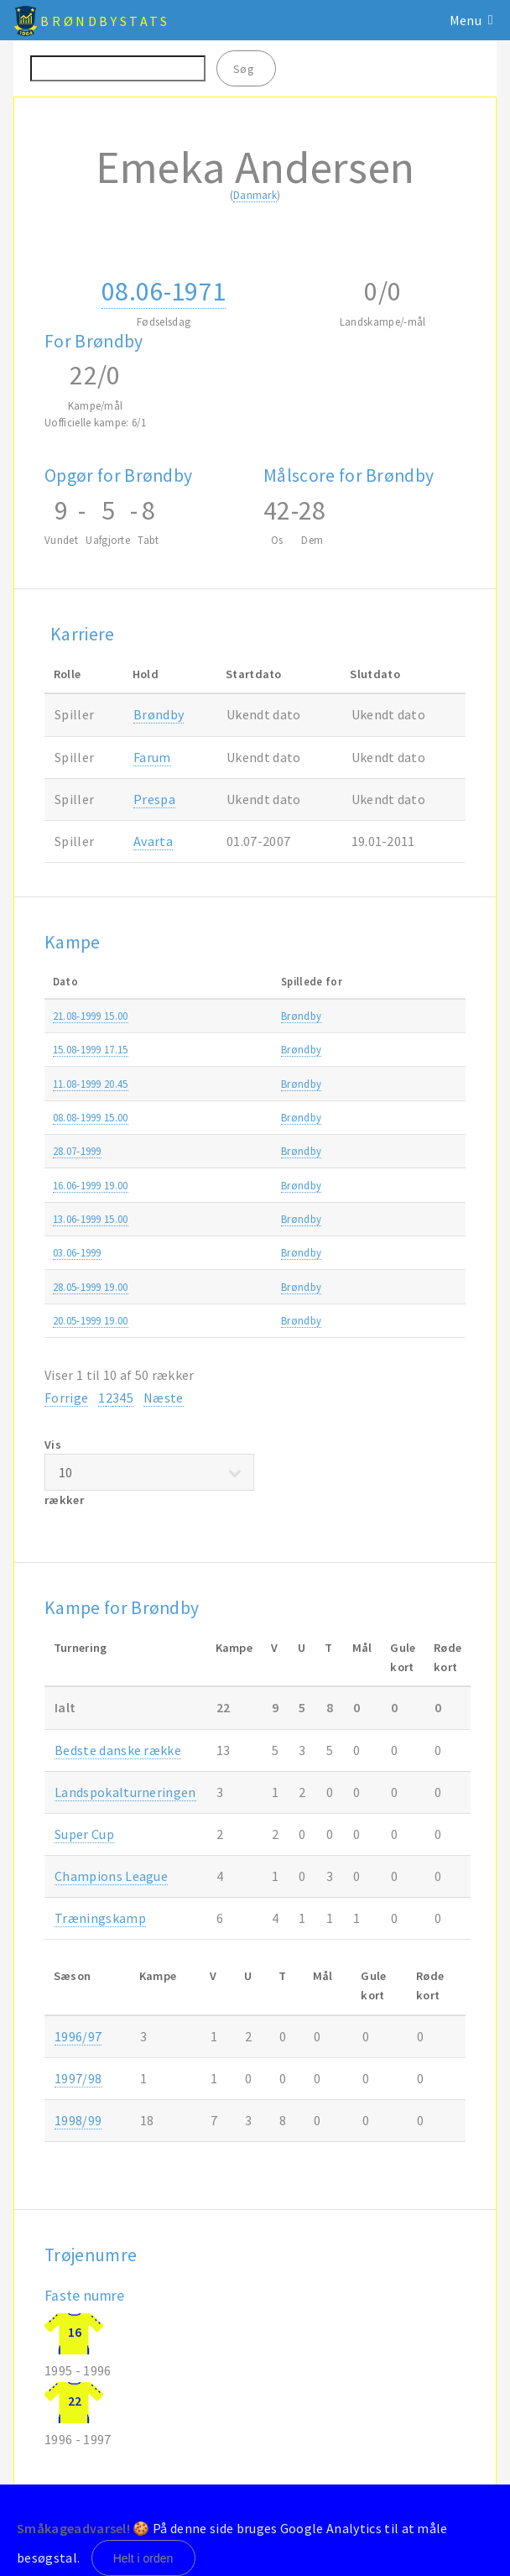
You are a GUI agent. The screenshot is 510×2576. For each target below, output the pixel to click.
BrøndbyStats (104, 21)
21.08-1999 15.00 (90, 1015)
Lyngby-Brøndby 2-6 (277, 1185)
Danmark (255, 194)
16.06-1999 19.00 (90, 1185)
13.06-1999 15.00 (90, 1218)
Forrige (66, 1397)
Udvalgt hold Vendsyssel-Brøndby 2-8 (318, 1252)
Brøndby (158, 714)
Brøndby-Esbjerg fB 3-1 (283, 1049)
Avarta (153, 841)
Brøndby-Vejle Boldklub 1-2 (294, 1218)
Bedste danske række (118, 1750)
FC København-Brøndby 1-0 (295, 1286)
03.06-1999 (77, 1252)
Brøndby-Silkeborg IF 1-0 (288, 1117)
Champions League (111, 1876)
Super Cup (84, 1834)
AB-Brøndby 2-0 (266, 1015)
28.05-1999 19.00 (90, 1286)
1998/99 (78, 2120)
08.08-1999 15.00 (90, 1117)
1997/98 (78, 2078)
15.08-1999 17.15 (90, 1049)
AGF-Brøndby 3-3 (270, 1320)
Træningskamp (100, 1918)
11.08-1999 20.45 (90, 1083)
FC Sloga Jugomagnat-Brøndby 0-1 (314, 1150)
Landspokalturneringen (125, 1792)
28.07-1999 (77, 1150)
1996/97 (78, 2036)
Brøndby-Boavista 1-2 (281, 1083)
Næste (163, 1397)
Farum (152, 757)
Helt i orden (143, 2558)
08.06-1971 (163, 291)
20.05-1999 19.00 (90, 1320)
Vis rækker (149, 1472)
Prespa (154, 799)
